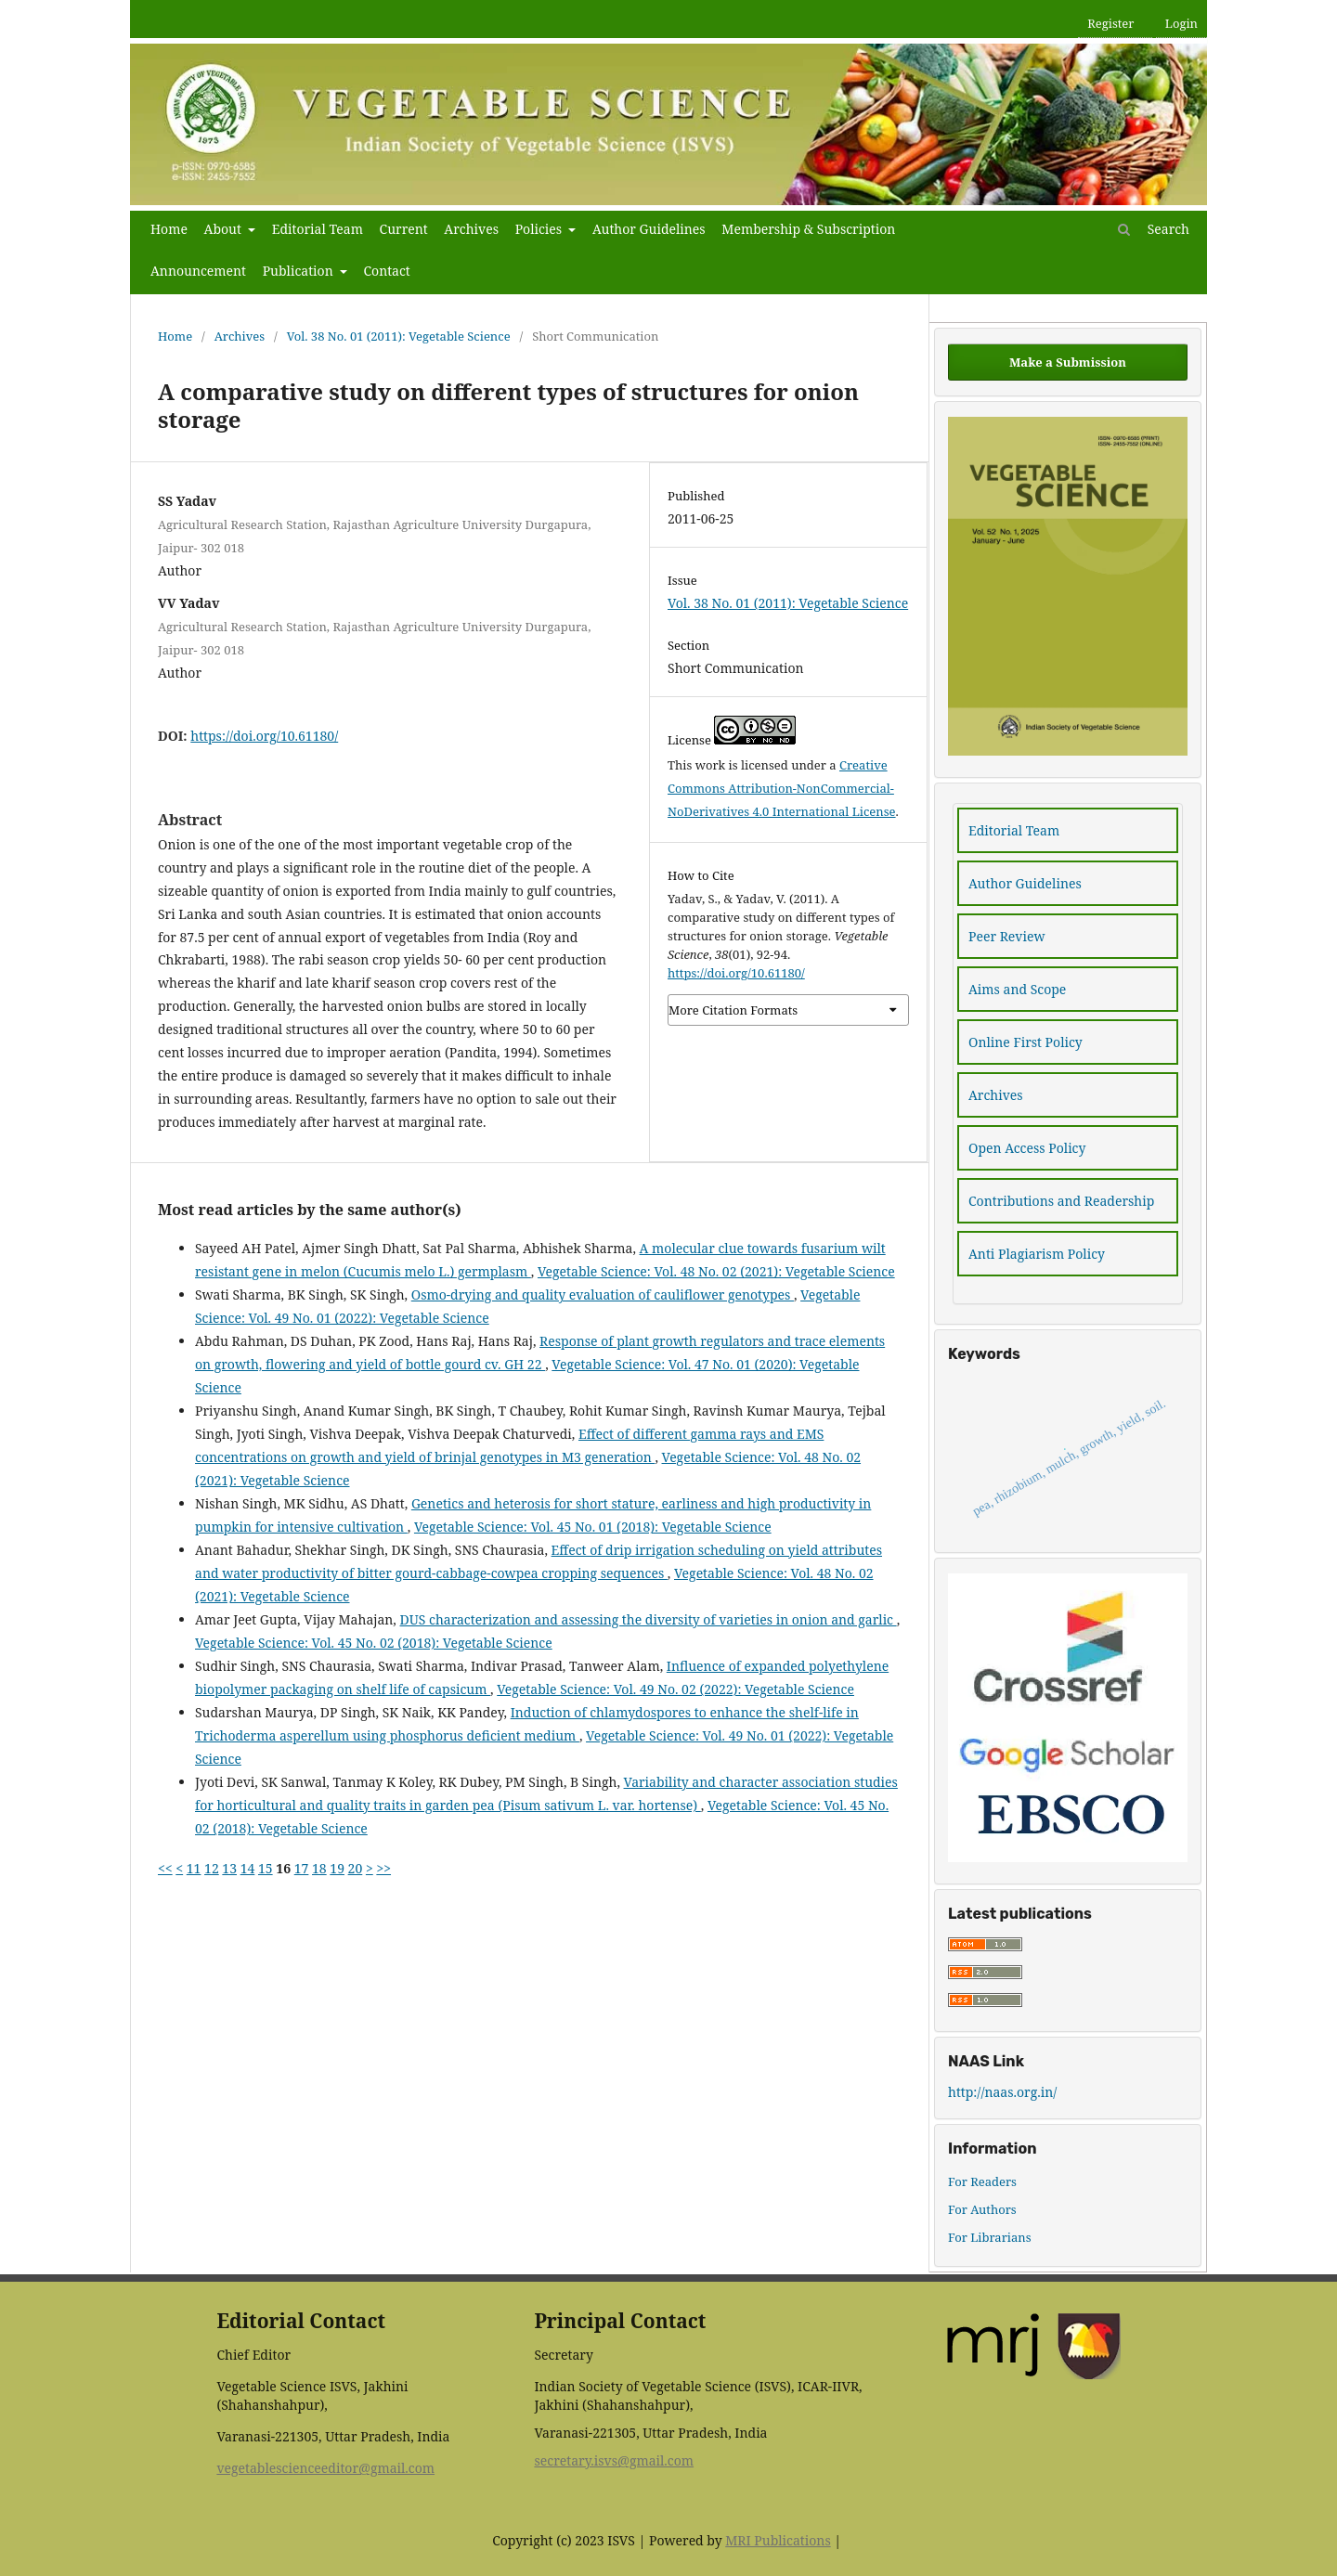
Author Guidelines (649, 229)
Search (1153, 229)
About (224, 229)
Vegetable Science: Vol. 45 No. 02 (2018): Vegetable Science (373, 1642)
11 (194, 1868)
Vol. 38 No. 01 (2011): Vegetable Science (399, 336)
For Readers (982, 2181)
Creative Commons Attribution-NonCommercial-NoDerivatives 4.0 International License (782, 788)
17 (301, 1868)
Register (1110, 23)
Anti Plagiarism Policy (1036, 1253)
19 (337, 1868)
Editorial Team (317, 229)
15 (265, 1868)
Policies (540, 229)
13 (229, 1868)
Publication (300, 270)
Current (404, 229)
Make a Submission (1067, 362)
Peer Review (1006, 936)
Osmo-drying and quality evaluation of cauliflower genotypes (602, 1294)
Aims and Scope (1017, 989)
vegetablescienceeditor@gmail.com (325, 2468)
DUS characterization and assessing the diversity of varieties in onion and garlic (648, 1619)
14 (247, 1868)
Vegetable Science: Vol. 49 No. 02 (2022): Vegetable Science (675, 1689)
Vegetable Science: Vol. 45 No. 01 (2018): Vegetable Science (593, 1526)
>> (383, 1868)
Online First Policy (1025, 1042)
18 (319, 1868)
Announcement (198, 270)
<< (165, 1868)
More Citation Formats (733, 1010)
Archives (471, 229)
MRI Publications (777, 2540)
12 (211, 1868)
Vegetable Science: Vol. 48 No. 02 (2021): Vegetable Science (716, 1271)
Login (1181, 23)
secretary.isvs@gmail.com (614, 2460)
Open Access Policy (1026, 1148)
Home (169, 229)
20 (355, 1868)
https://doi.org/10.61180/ (264, 735)
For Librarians (990, 2237)
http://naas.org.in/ (1002, 2092)
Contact (386, 270)
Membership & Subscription (808, 229)
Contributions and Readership (1061, 1201)
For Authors (982, 2209)
